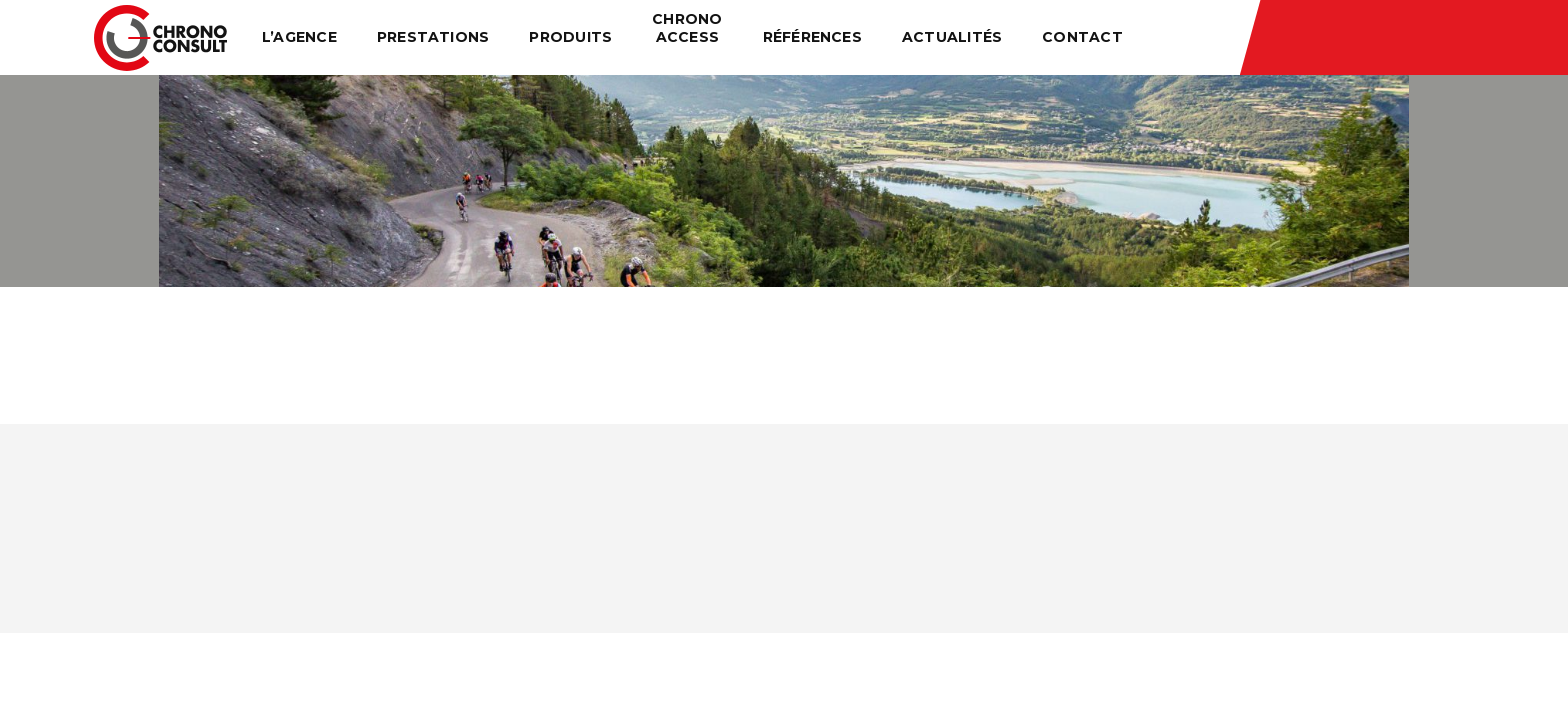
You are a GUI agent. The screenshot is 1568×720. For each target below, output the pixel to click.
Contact (1082, 37)
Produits (570, 37)
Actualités (952, 37)
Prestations (433, 37)
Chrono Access (687, 28)
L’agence (299, 37)
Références (812, 37)
